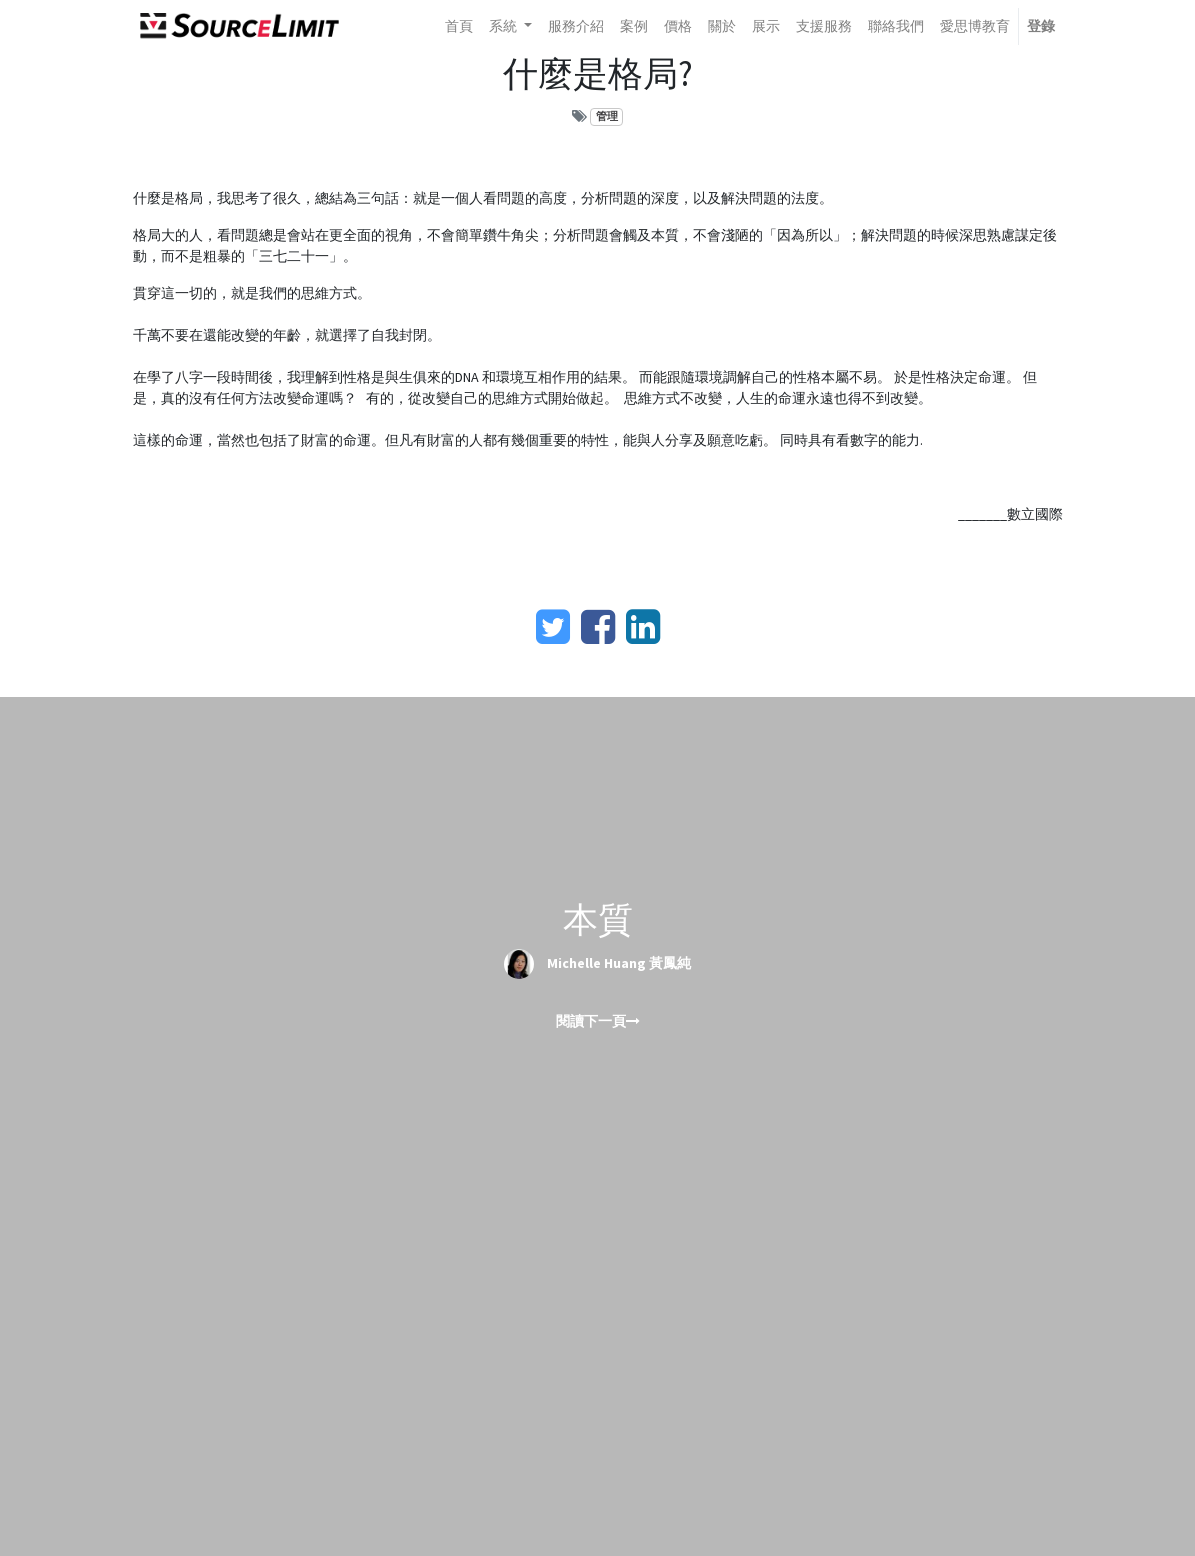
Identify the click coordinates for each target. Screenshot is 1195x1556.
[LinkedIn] (643, 627)
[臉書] (598, 627)
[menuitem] (459, 26)
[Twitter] (553, 627)
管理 (607, 116)
